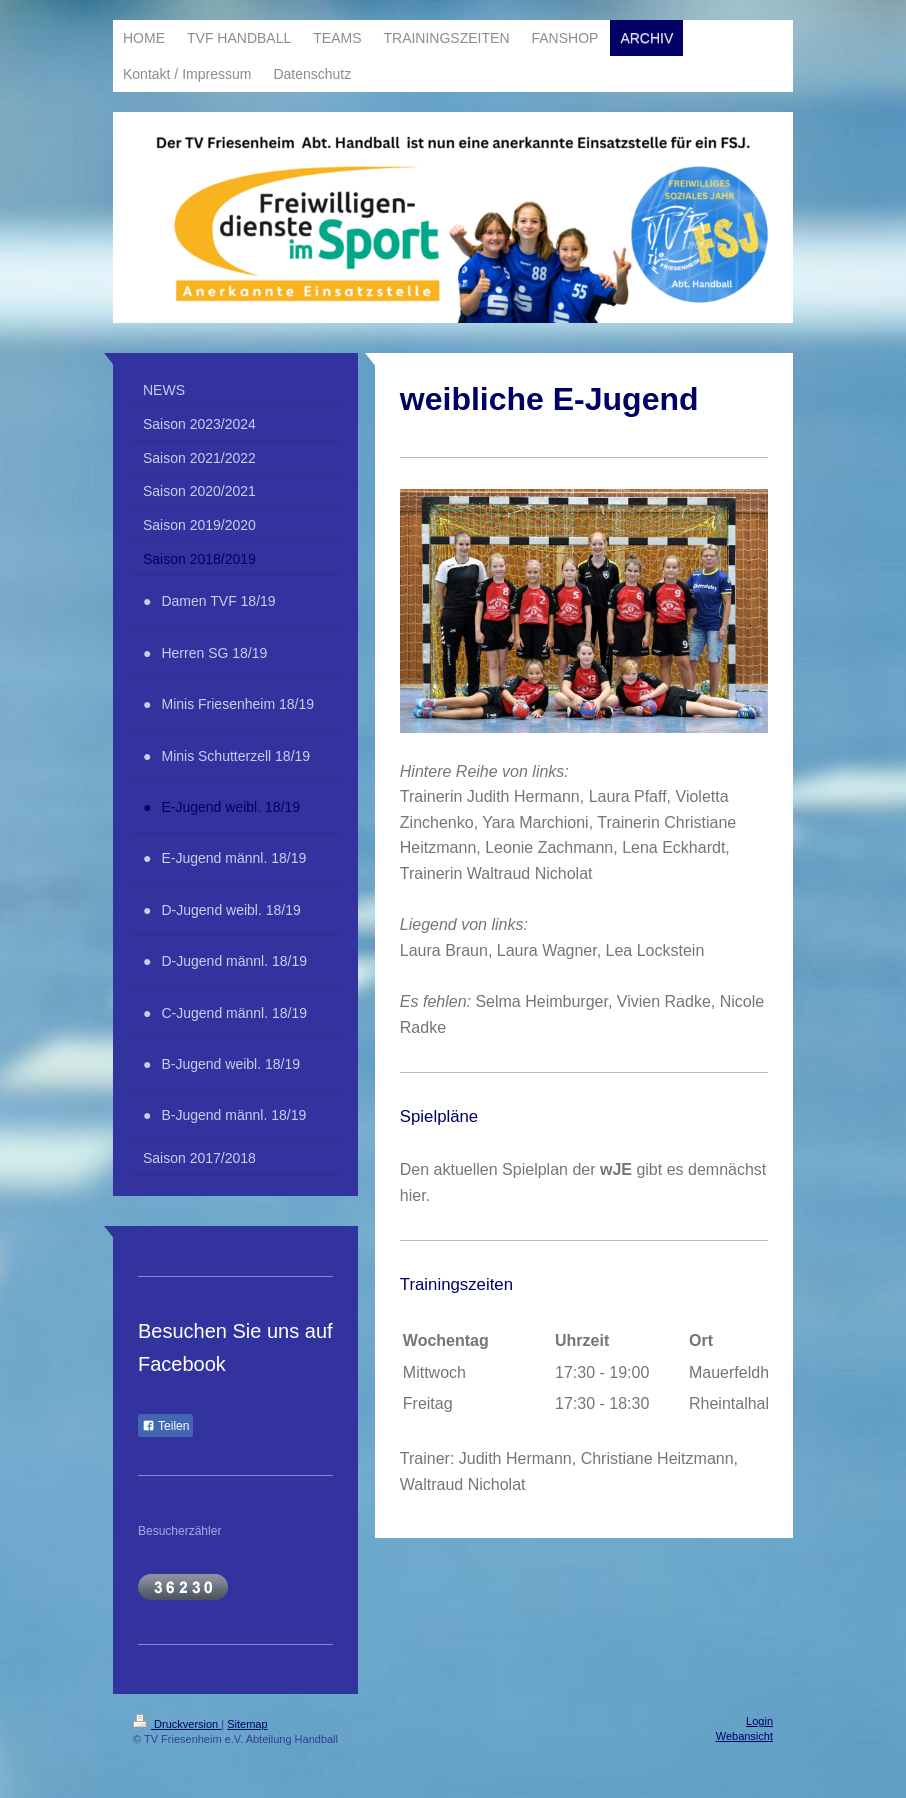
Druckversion (177, 1724)
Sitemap (247, 1724)
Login (759, 1721)
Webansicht (744, 1736)
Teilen (165, 1426)
